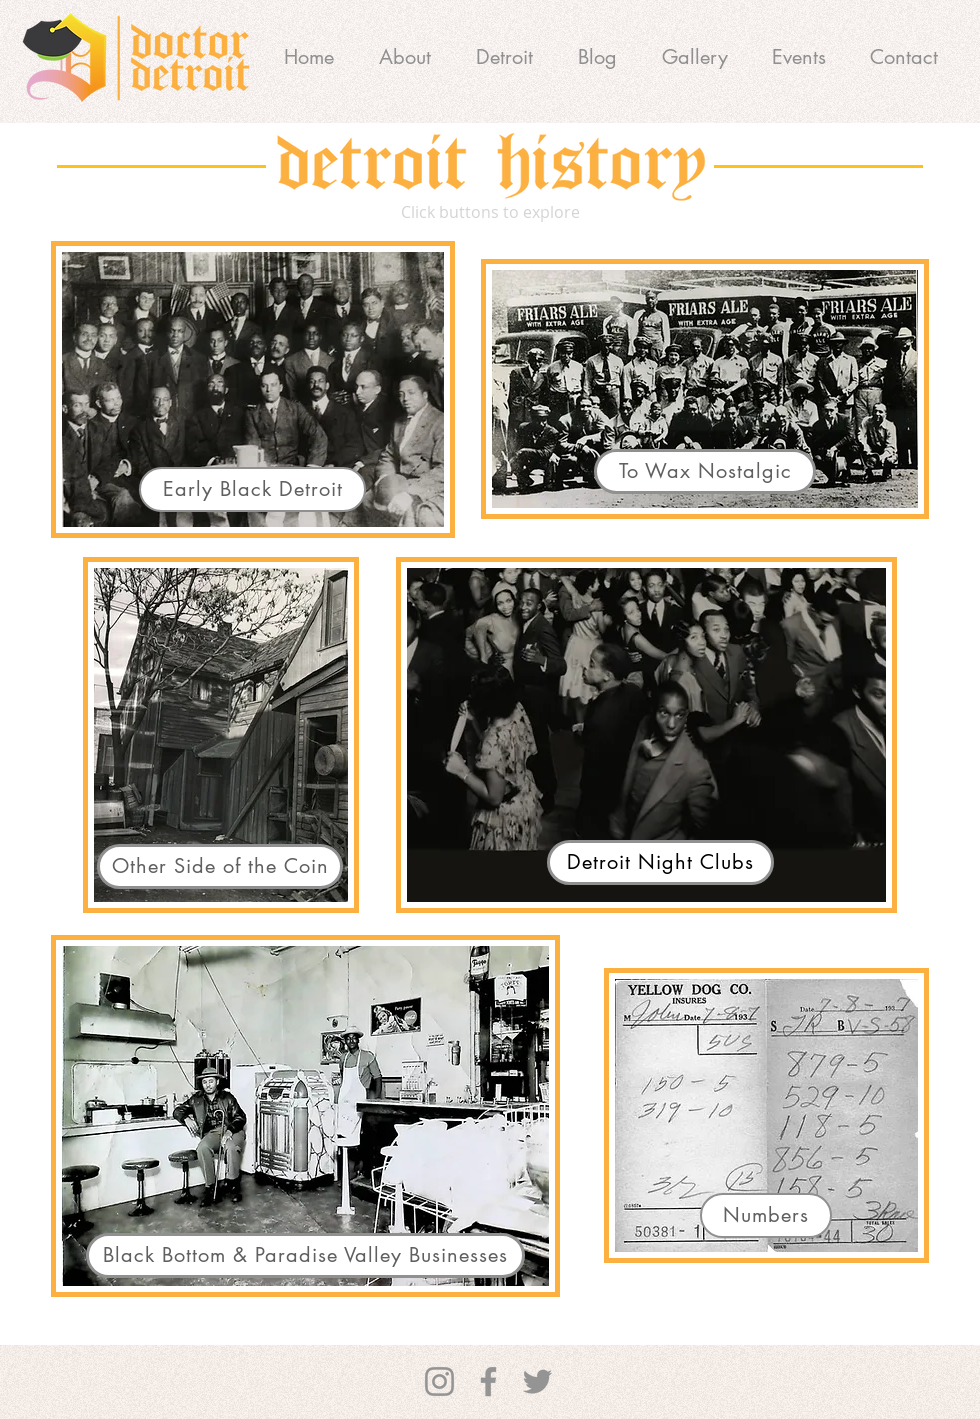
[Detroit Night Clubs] (660, 862)
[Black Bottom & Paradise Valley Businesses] (305, 1255)
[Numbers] (766, 1215)
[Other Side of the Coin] (220, 866)
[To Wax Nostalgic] (705, 471)
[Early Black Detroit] (252, 489)
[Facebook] (488, 1381)
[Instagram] (439, 1381)
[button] (504, 57)
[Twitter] (537, 1381)
